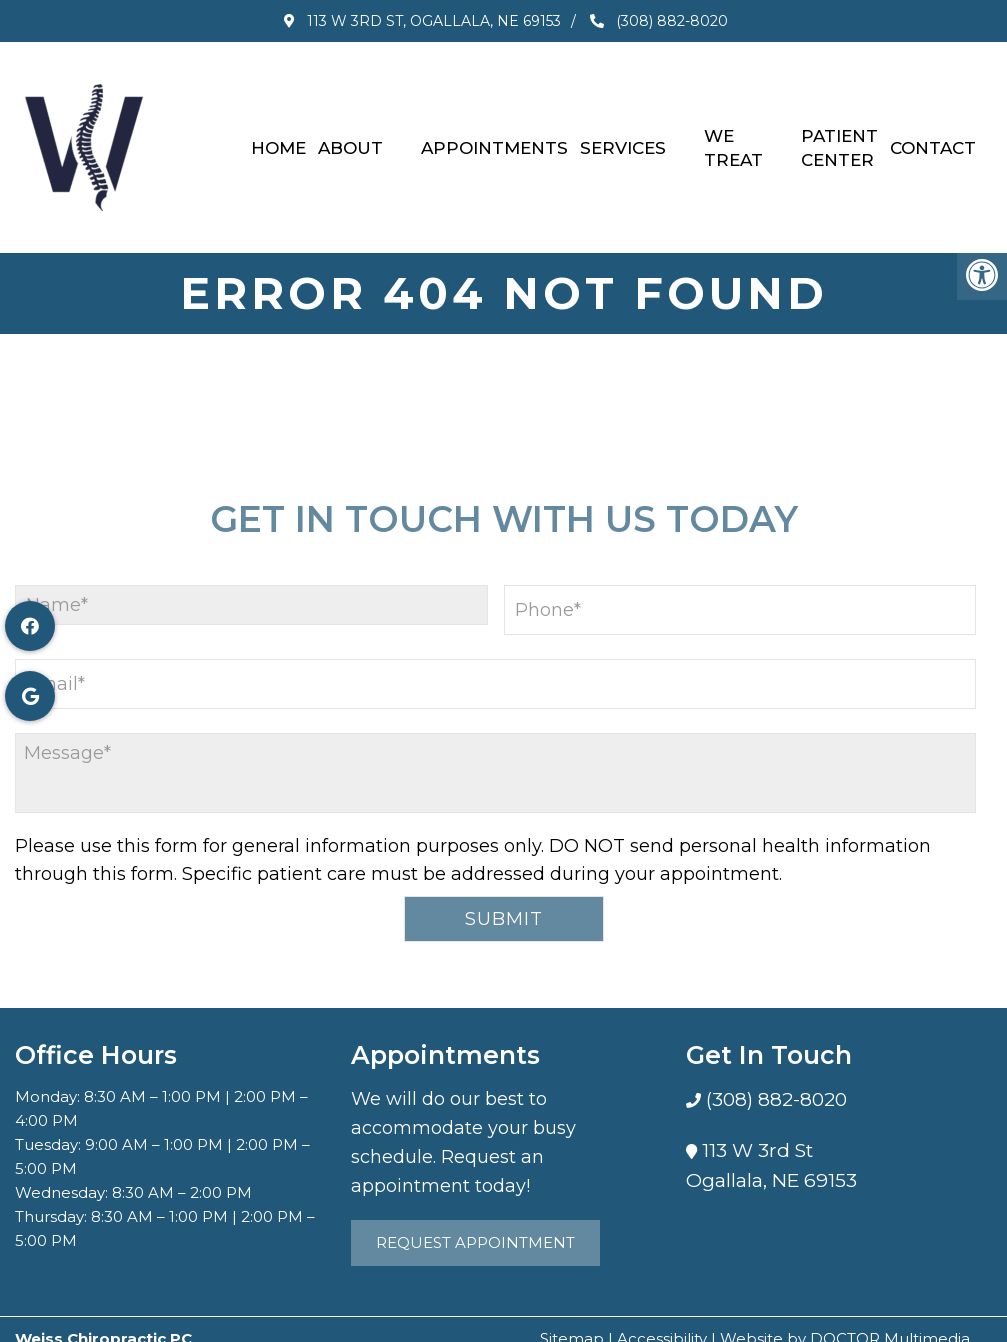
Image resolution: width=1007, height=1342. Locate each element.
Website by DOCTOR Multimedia (845, 1319)
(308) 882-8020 (662, 21)
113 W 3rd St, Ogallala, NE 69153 (422, 21)
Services (623, 138)
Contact (933, 138)
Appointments (494, 138)
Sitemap (572, 1319)
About (350, 138)
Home (278, 138)
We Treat (733, 138)
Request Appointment (475, 1223)
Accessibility (662, 1319)
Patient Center (839, 138)
